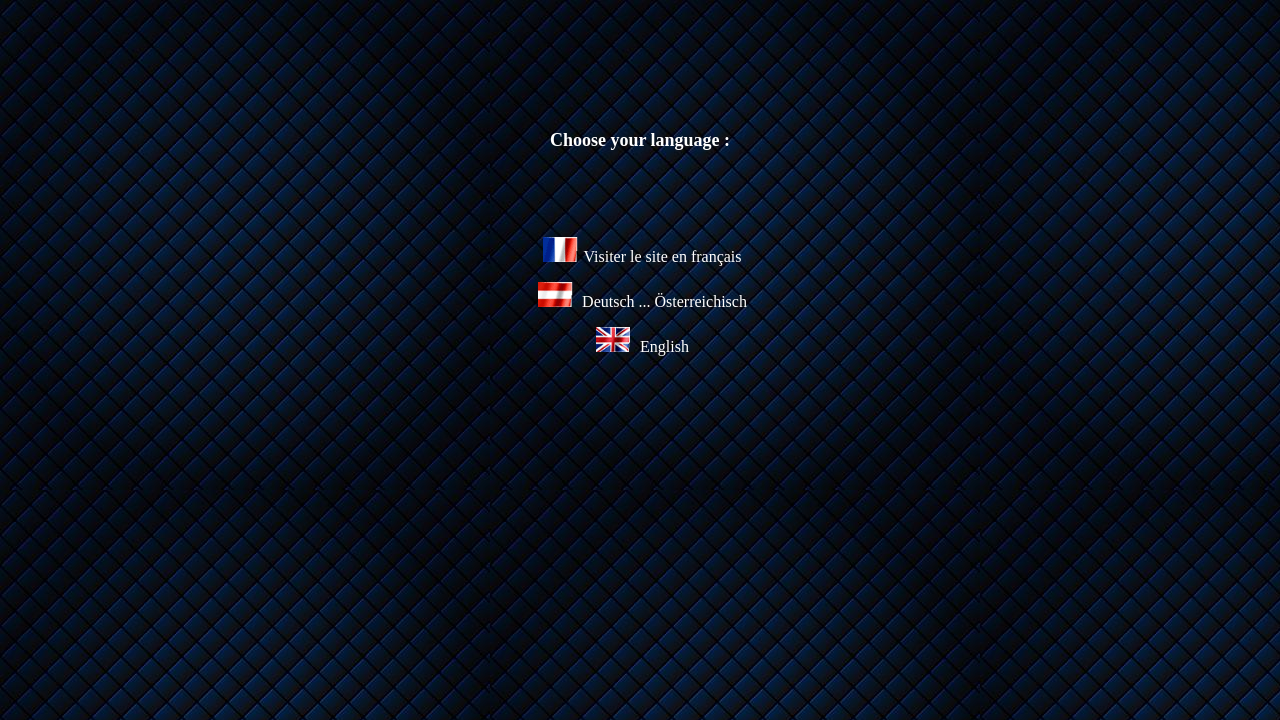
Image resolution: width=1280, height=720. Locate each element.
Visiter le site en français (642, 256)
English (642, 346)
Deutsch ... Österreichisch (662, 301)
